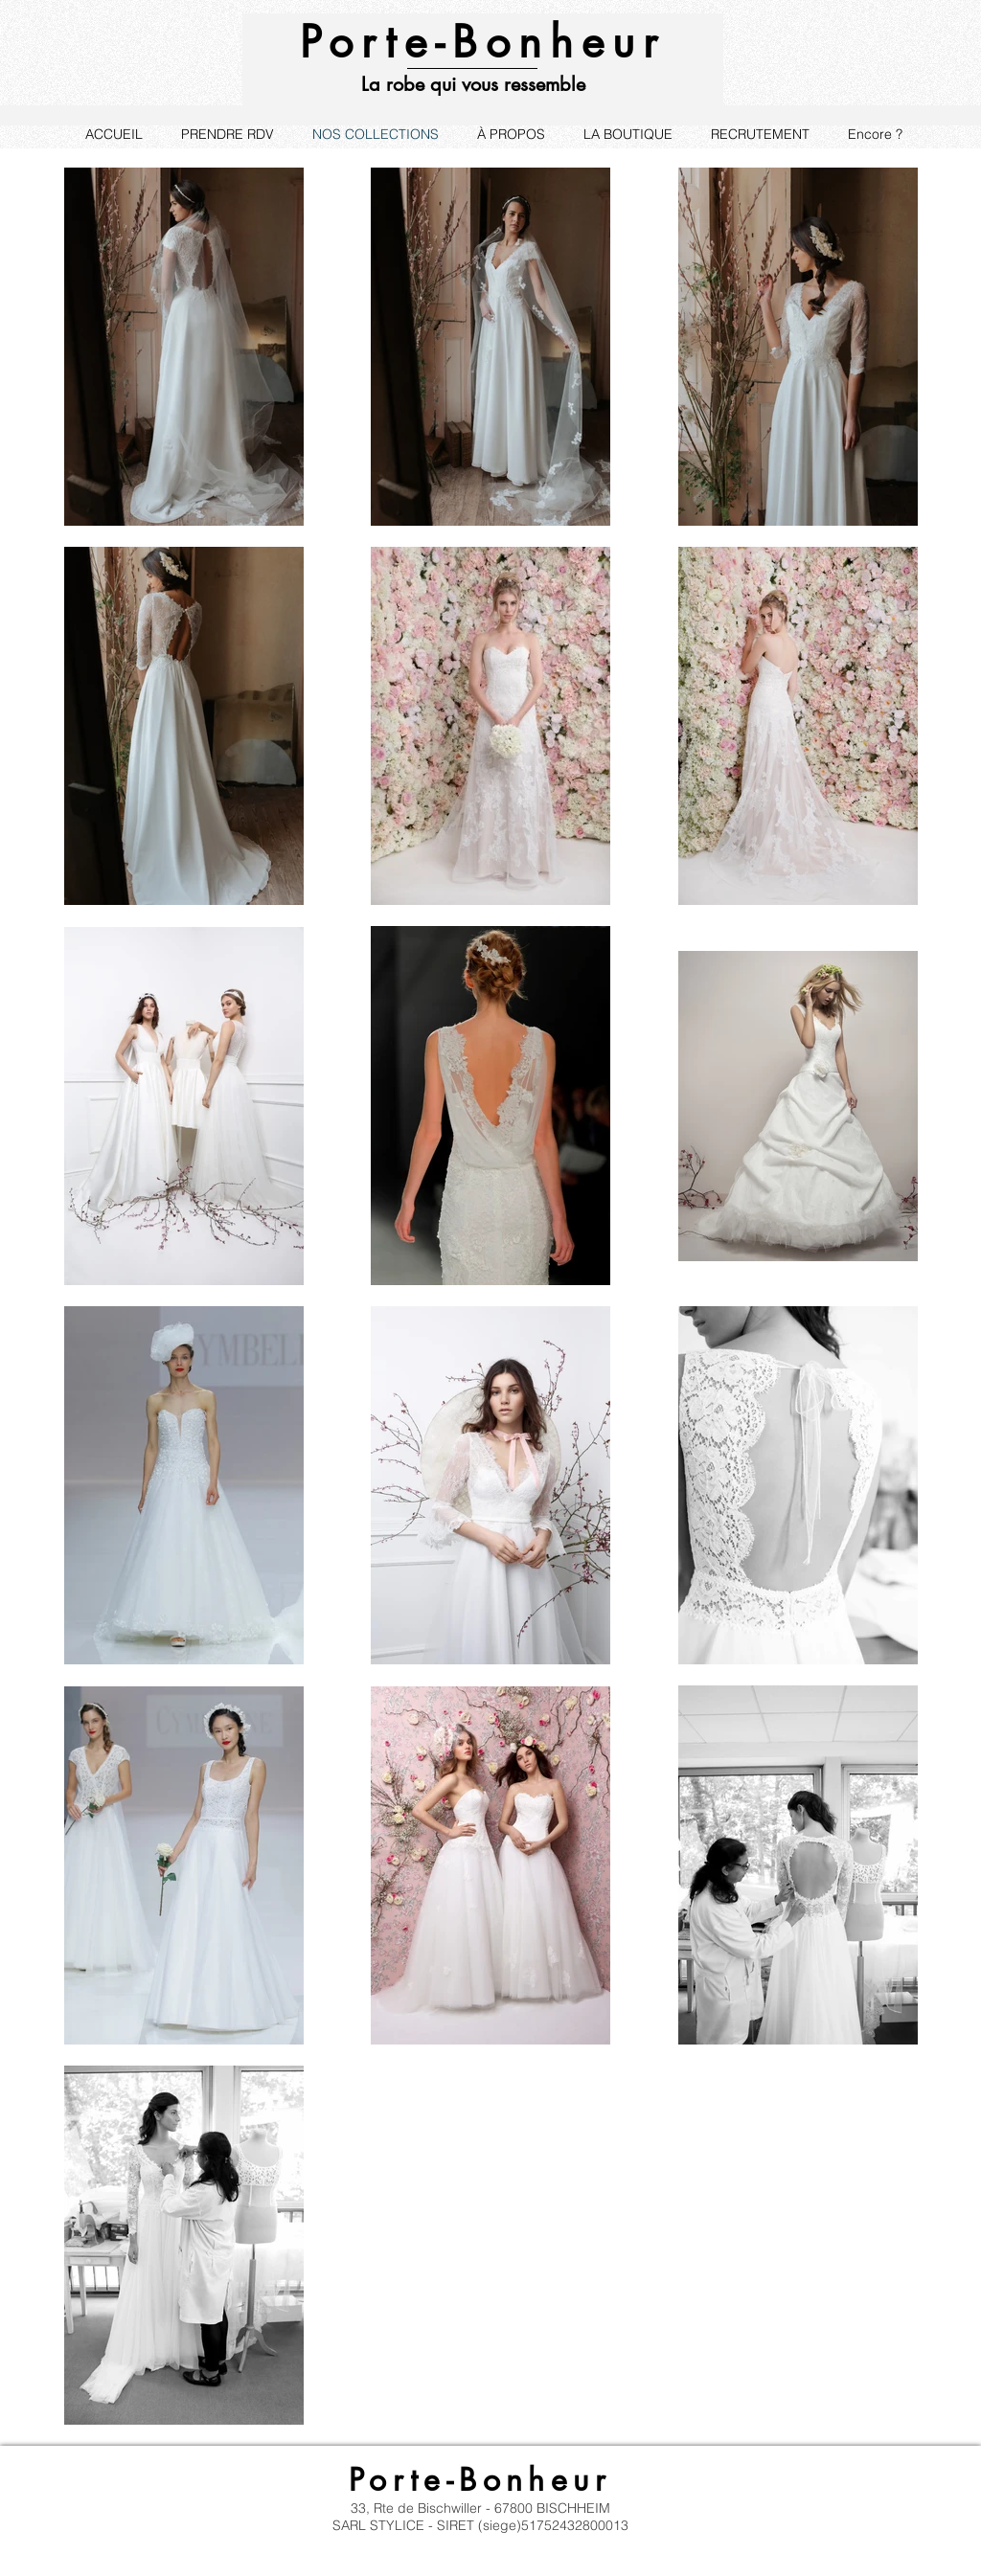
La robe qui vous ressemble (473, 84)
